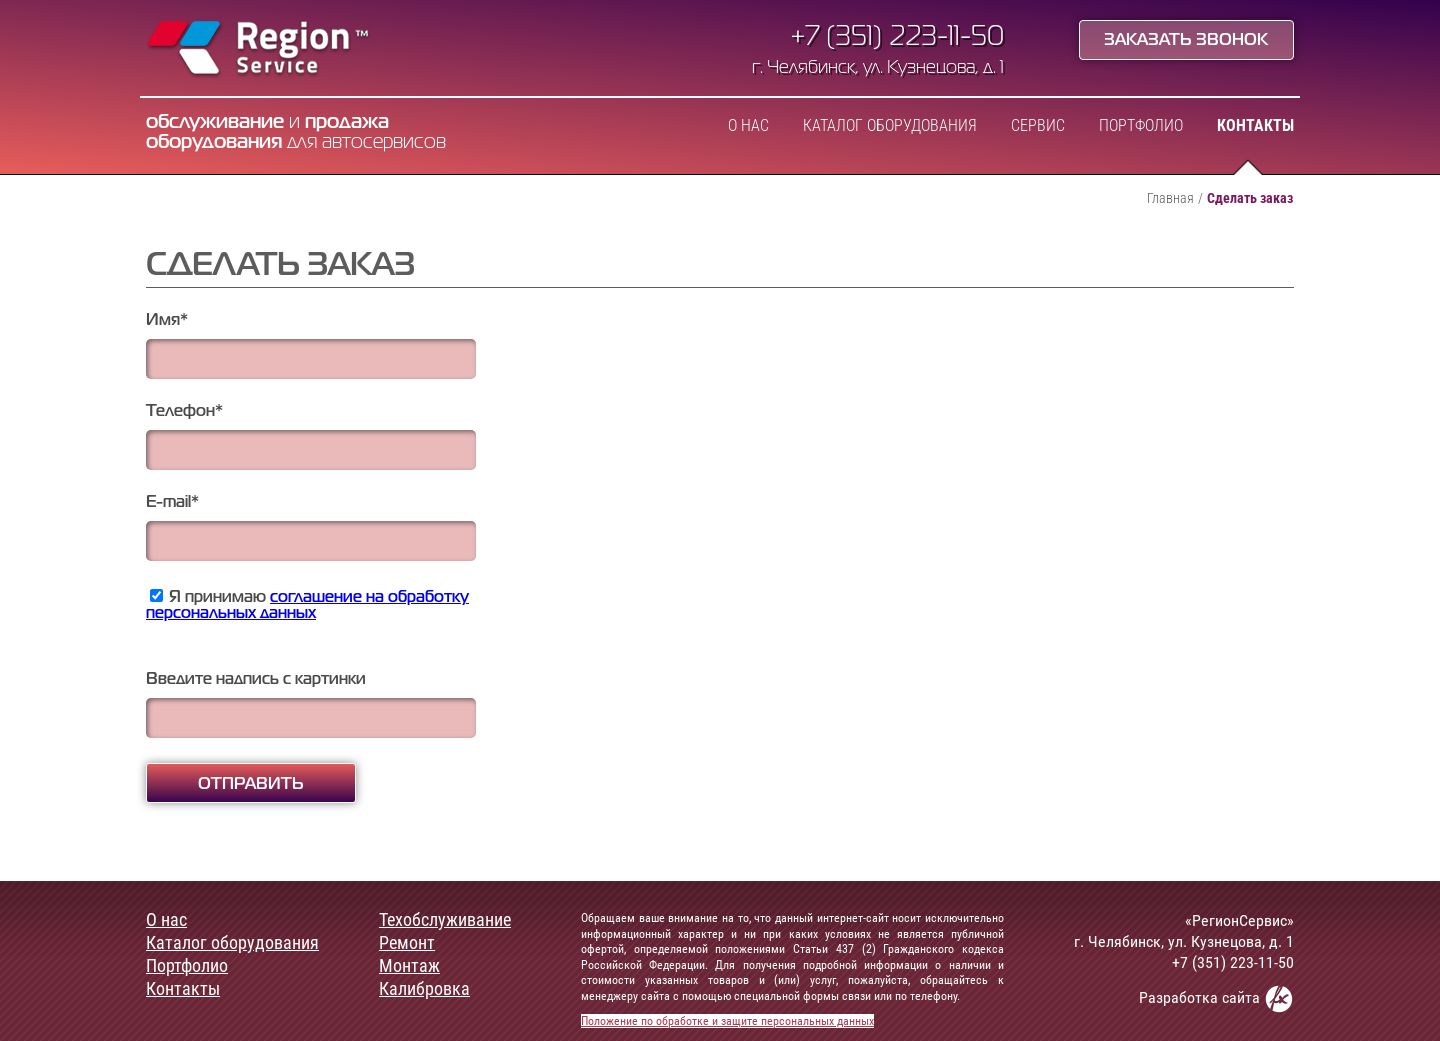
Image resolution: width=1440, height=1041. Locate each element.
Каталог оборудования (890, 126)
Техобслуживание (445, 920)
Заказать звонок (1186, 41)
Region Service (258, 50)
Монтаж (409, 966)
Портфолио (1141, 126)
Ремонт (407, 943)
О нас (748, 126)
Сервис (1038, 126)
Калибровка (424, 989)
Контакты (1255, 126)
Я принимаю (307, 606)
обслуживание (215, 122)
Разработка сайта (1216, 998)
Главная (1170, 198)
